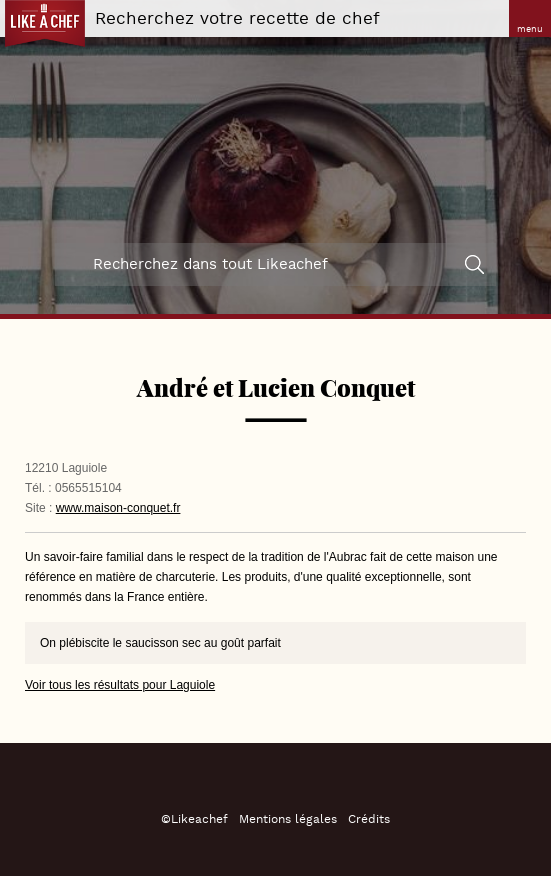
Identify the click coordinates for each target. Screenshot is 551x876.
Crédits (369, 819)
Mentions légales (288, 819)
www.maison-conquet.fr (118, 508)
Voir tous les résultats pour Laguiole (120, 685)
